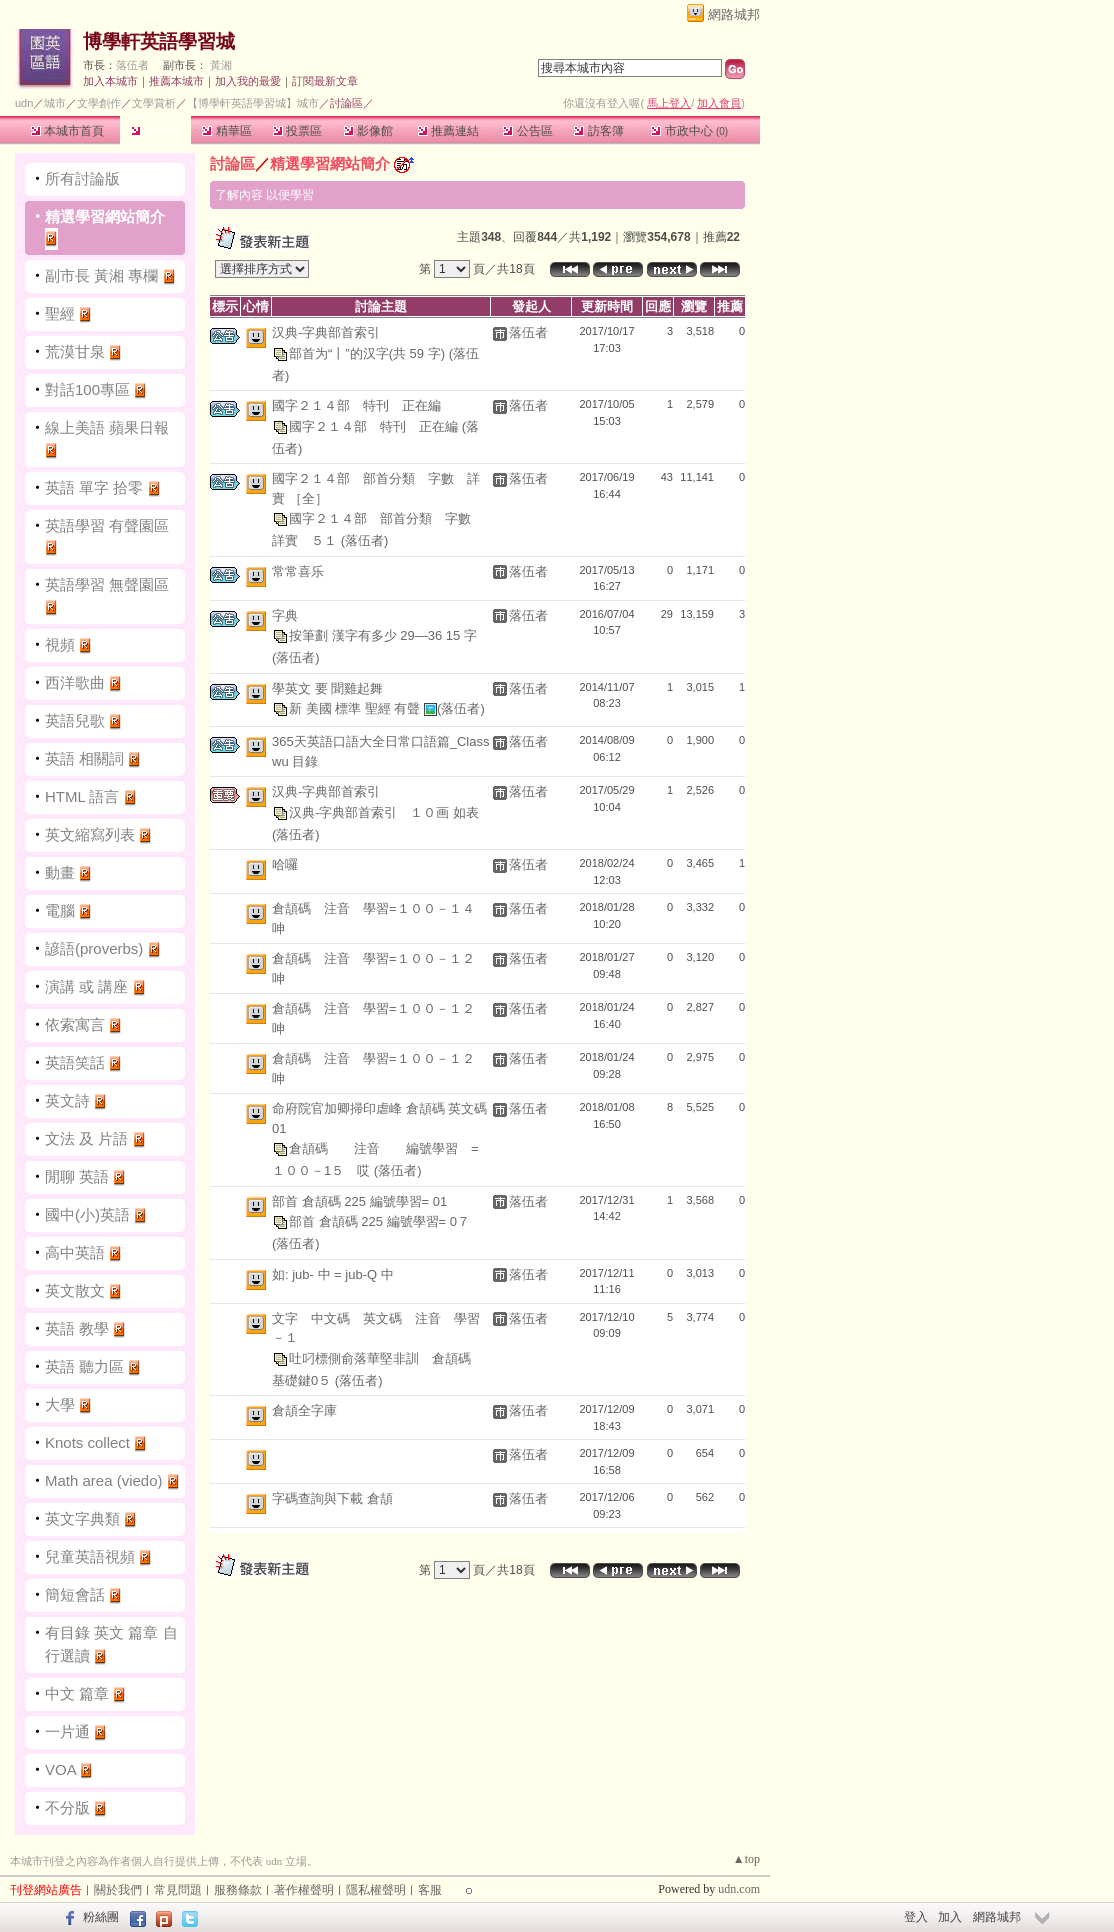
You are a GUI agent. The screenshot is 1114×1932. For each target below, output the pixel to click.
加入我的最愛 (248, 81)
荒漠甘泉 (75, 351)
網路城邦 (734, 14)
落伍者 (132, 65)
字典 (285, 615)
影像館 (368, 131)
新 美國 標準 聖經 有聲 (356, 708)
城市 (55, 103)
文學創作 (99, 103)
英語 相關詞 (84, 758)
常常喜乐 (298, 571)
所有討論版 (82, 178)
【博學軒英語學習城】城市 (253, 103)
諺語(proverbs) (94, 948)
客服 (430, 1890)
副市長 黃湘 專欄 (104, 275)
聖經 (60, 313)
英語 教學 (77, 1328)
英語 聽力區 (84, 1366)
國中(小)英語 (87, 1214)
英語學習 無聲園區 (107, 584)
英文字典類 (82, 1518)
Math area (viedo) (104, 1480)
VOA (60, 1769)
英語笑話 (75, 1062)
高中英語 (75, 1252)
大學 (60, 1404)
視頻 (60, 644)
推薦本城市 (176, 81)
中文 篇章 (77, 1693)
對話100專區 (87, 389)
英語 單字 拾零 (94, 487)
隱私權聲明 (376, 1890)
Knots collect (87, 1442)
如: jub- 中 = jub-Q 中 (333, 1274)
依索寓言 (75, 1024)
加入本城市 (110, 81)
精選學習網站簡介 (105, 216)
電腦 (60, 910)
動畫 (60, 872)
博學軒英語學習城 (159, 41)
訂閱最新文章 (325, 81)
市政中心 (689, 131)
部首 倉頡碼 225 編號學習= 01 (359, 1201)
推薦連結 (448, 131)
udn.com (739, 1889)
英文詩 (67, 1100)
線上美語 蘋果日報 (107, 427)
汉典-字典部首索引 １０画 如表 (384, 811)
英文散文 (75, 1290)
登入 (916, 1917)
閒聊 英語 (77, 1176)
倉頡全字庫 (304, 1410)
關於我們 (118, 1890)
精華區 (226, 131)
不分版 (67, 1807)
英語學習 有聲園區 (107, 525)
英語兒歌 (75, 720)
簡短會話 (75, 1594)
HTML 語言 (82, 796)
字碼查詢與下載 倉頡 (332, 1498)
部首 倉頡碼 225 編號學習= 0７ (379, 1221)
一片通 (67, 1731)
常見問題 (178, 1890)
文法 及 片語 (86, 1138)
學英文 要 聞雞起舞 (327, 688)
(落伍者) (365, 540)
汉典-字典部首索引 (326, 332)
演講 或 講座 (86, 986)
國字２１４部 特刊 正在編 (356, 405)
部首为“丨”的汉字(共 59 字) (369, 352)
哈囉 (285, 864)
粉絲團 (101, 1917)
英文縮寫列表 (90, 834)
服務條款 (238, 1890)
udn (24, 103)
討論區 (155, 131)
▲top (746, 1859)
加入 (950, 1917)
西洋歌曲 (75, 682)
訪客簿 (598, 131)
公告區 (527, 131)
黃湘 (221, 65)
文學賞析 (154, 103)
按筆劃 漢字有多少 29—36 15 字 (383, 635)
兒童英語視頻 (90, 1556)
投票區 (297, 131)
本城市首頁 (67, 131)
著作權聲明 (304, 1890)
